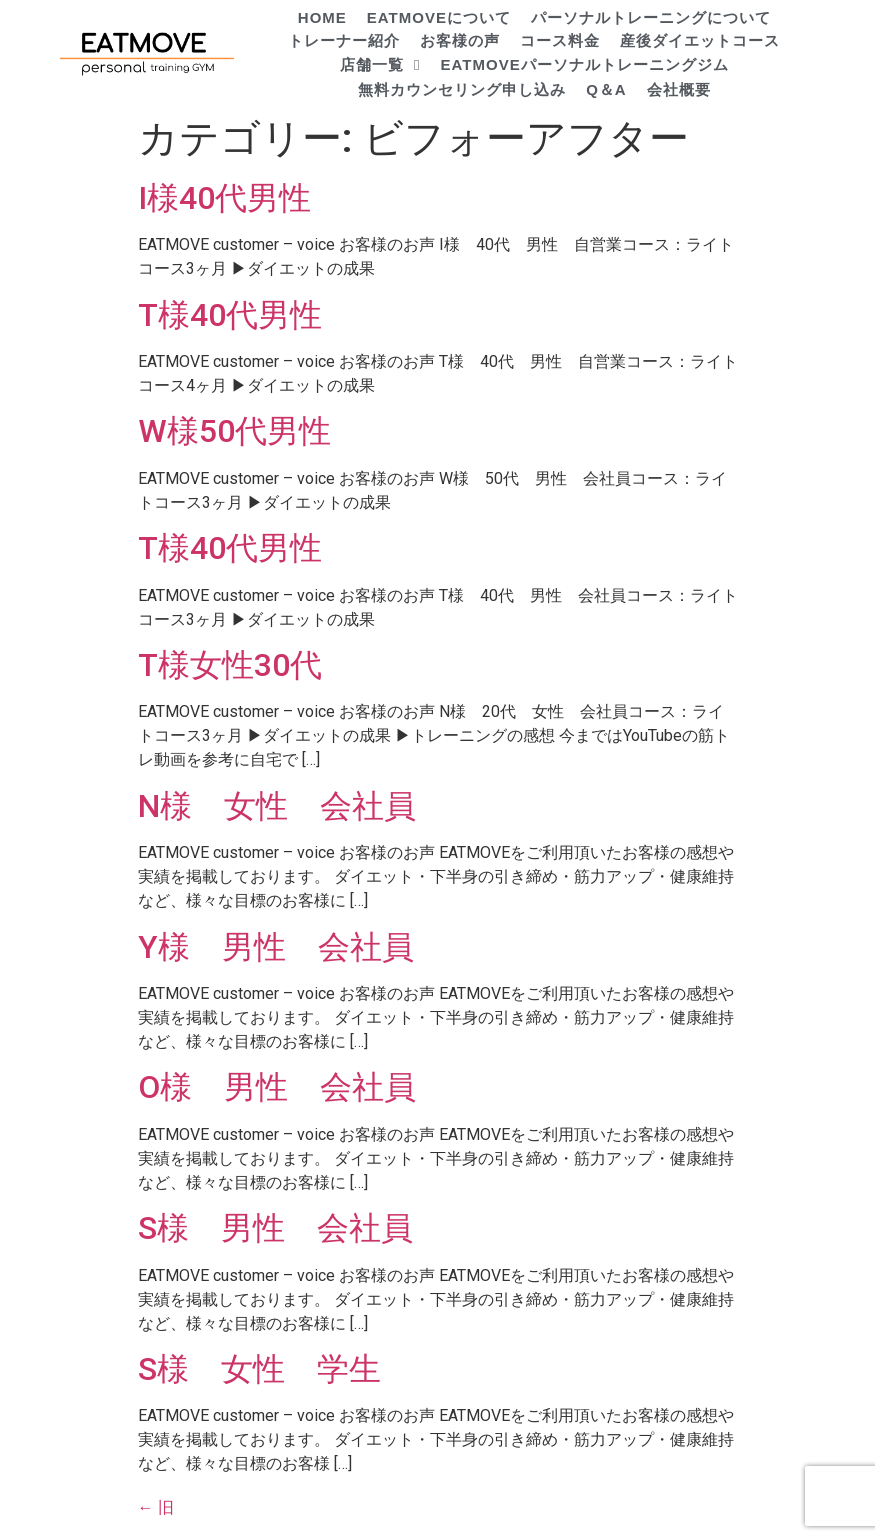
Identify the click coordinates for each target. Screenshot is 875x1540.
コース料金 (560, 40)
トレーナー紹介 (344, 40)
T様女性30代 (230, 665)
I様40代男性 (224, 198)
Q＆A (606, 89)
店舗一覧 (380, 65)
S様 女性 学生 (259, 1369)
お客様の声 (460, 40)
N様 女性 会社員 (277, 806)
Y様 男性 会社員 (276, 947)
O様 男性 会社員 (277, 1087)
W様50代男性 (234, 431)
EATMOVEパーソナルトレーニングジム (585, 64)
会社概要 (679, 89)
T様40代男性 (230, 315)
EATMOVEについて (439, 17)
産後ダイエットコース (700, 40)
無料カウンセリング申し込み (462, 89)
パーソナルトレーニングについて (651, 17)
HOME (322, 17)
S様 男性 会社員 (275, 1228)
